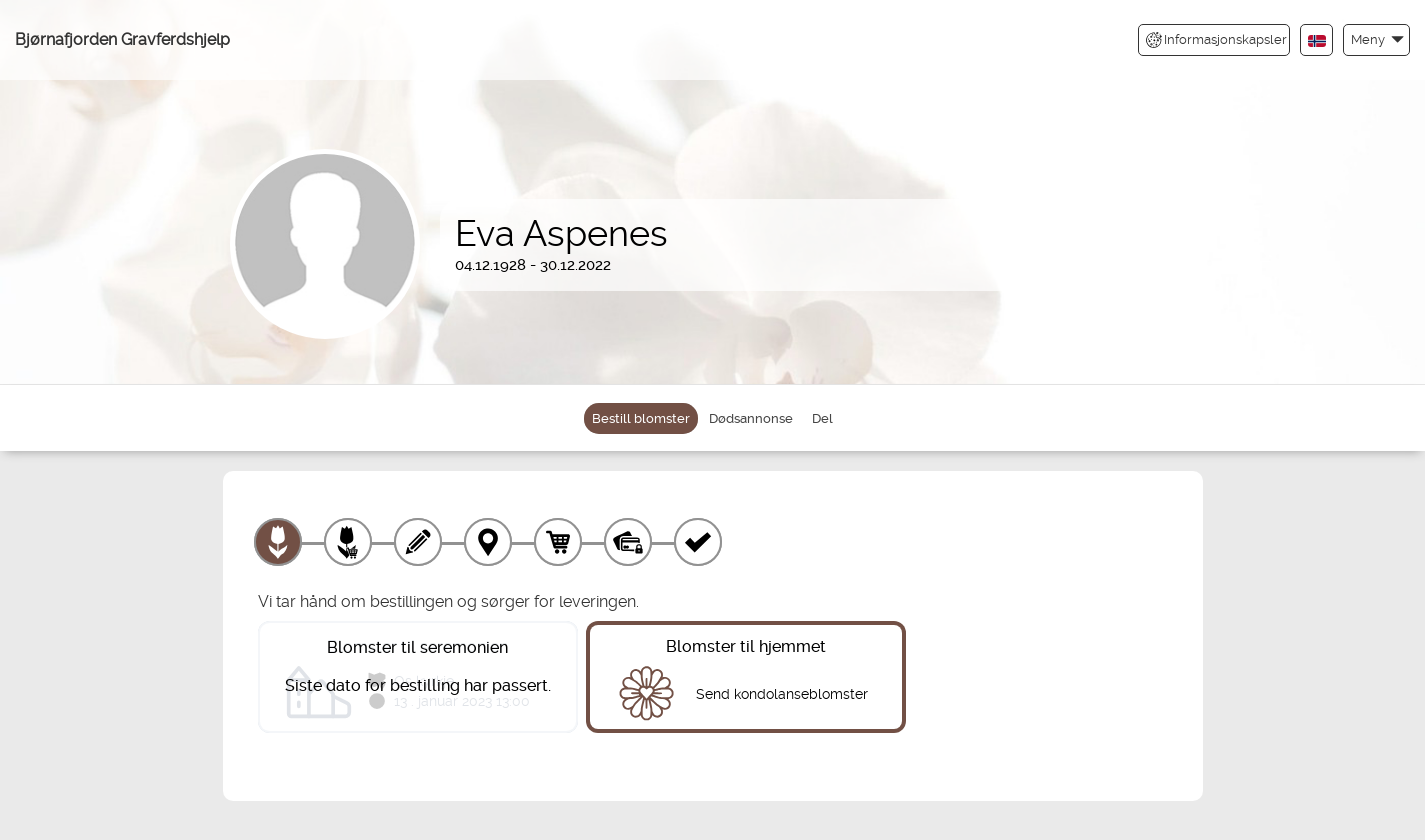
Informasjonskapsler (1216, 40)
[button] (1376, 39)
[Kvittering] (698, 542)
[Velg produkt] (278, 542)
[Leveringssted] (488, 542)
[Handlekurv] (558, 542)
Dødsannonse (751, 418)
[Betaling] (628, 542)
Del (822, 418)
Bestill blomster (641, 418)
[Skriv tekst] (418, 542)
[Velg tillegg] (348, 542)
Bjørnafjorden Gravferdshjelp (122, 39)
